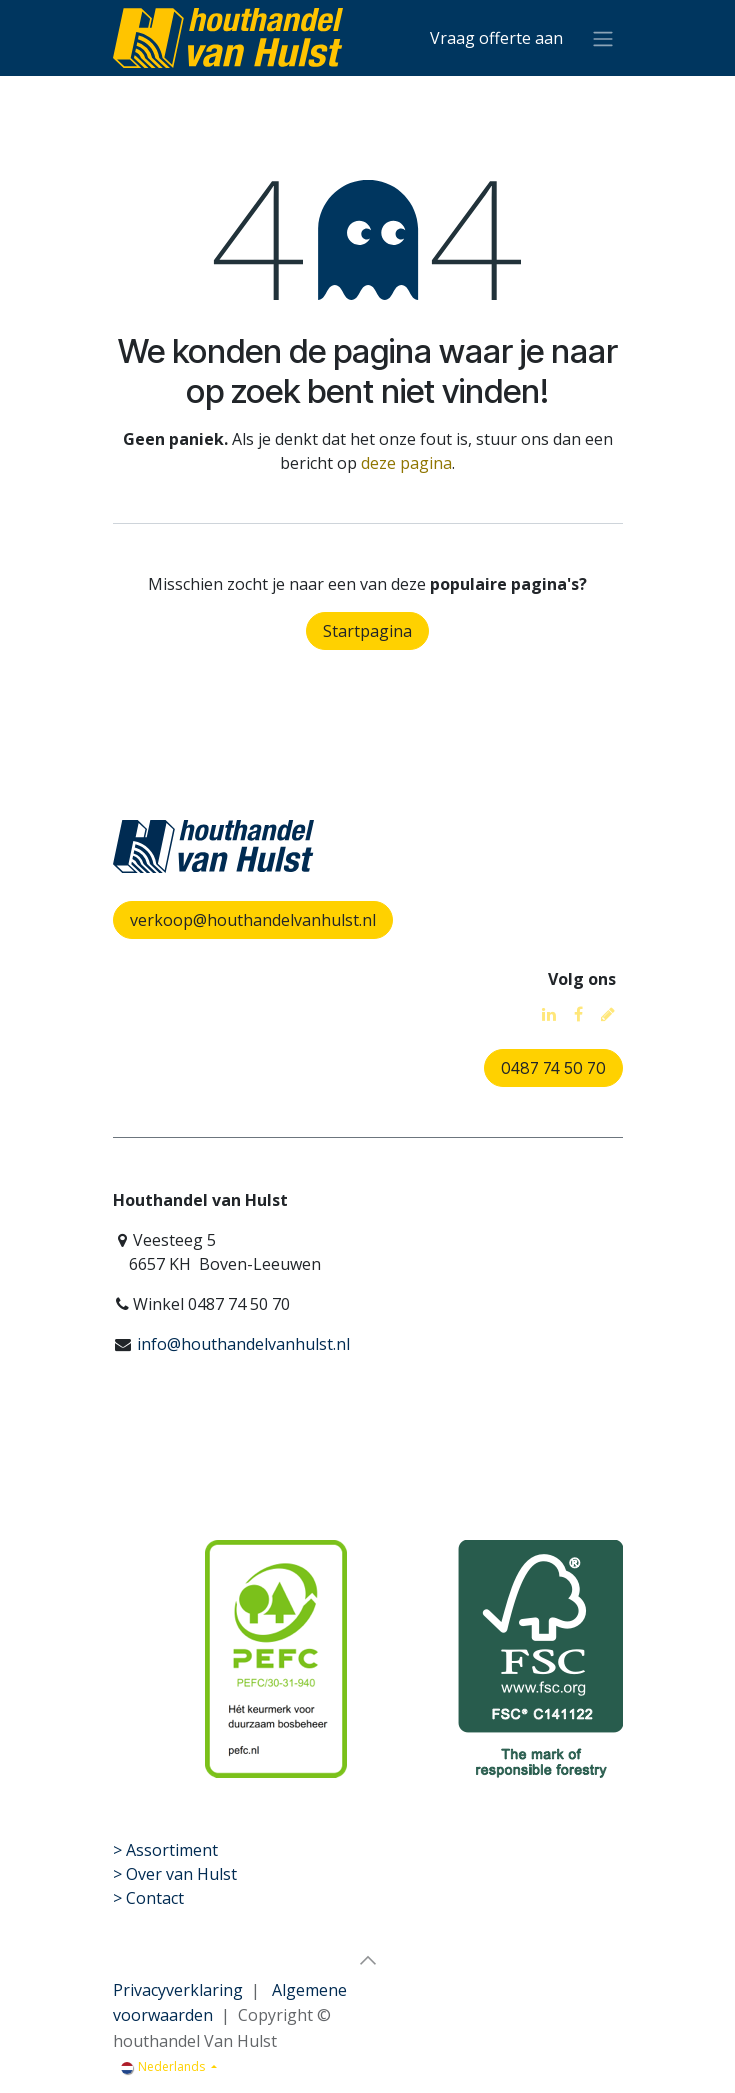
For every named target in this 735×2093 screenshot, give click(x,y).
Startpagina (367, 631)
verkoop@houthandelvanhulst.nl (253, 920)
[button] (368, 1960)
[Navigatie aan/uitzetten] (603, 38)
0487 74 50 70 (553, 1068)
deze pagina (406, 463)
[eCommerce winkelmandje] (496, 38)
